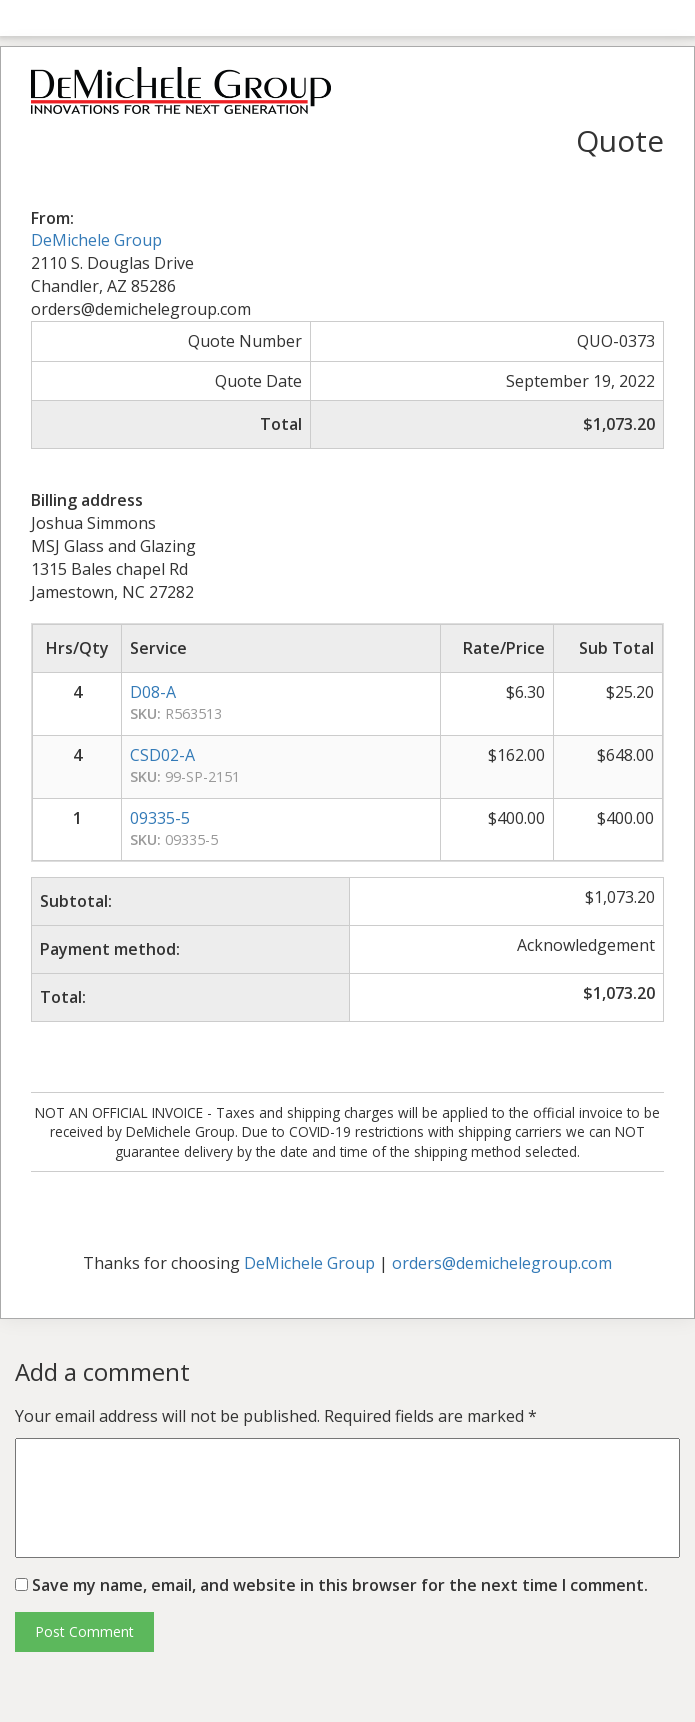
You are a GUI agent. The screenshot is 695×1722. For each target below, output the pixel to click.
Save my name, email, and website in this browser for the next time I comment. (340, 1585)
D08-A (153, 692)
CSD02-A (162, 755)
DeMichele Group (96, 240)
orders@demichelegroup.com (502, 1263)
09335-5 (160, 818)
